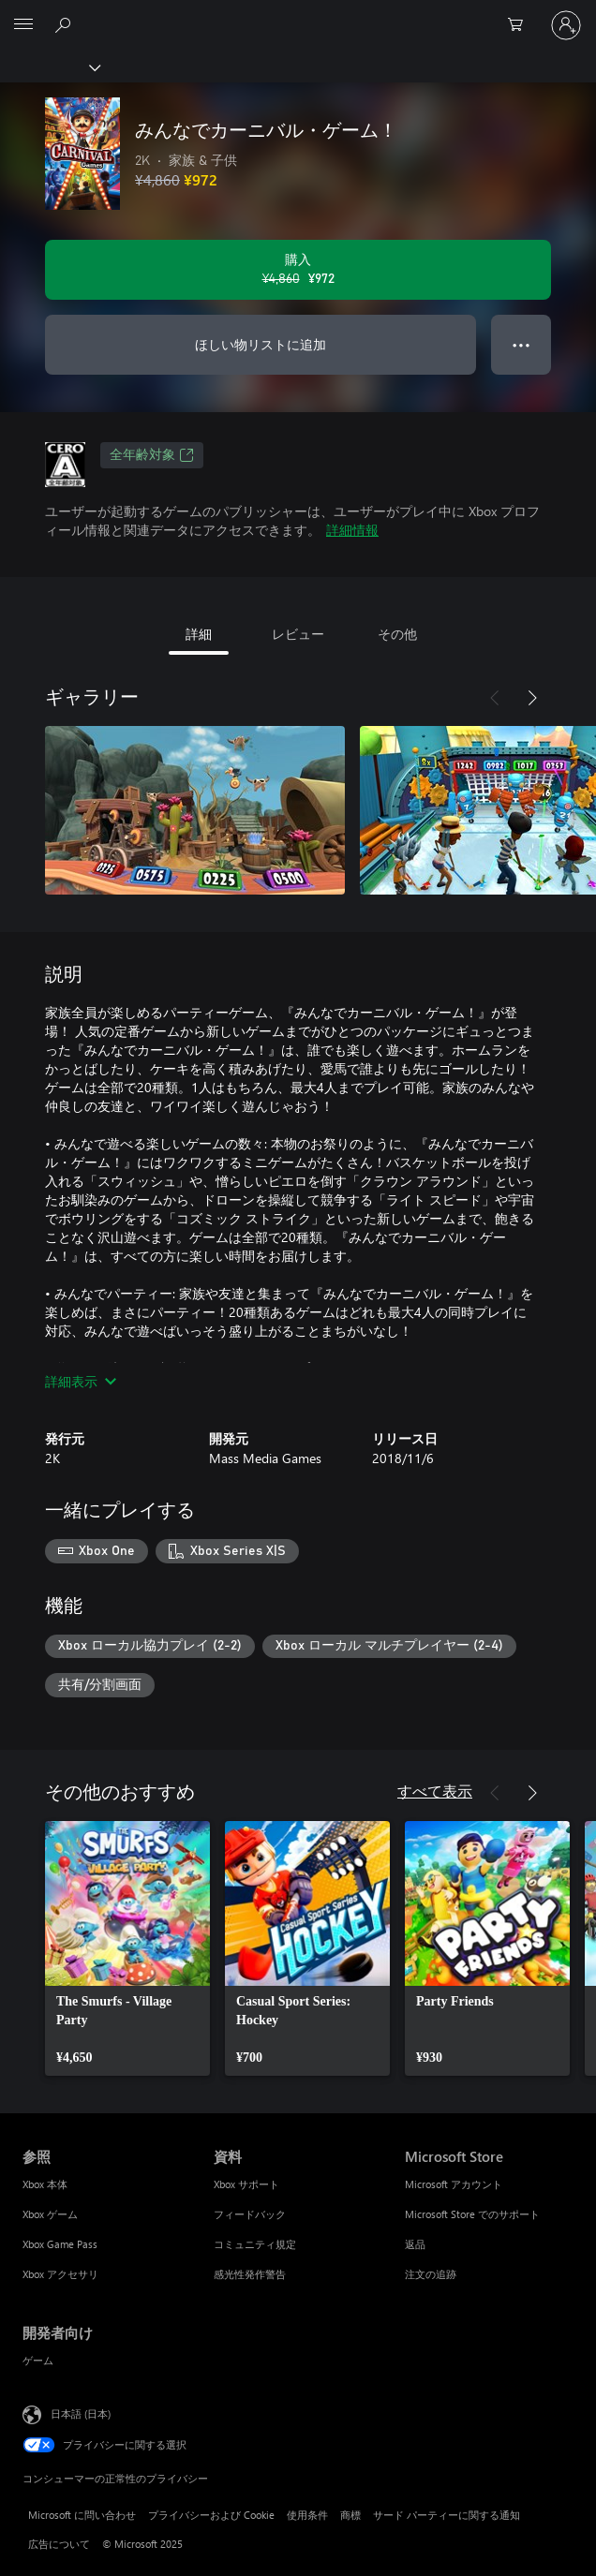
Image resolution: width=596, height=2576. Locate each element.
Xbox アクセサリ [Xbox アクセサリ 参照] (60, 2274)
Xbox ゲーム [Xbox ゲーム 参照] (50, 2214)
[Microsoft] (297, 14)
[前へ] (495, 698)
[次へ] (532, 698)
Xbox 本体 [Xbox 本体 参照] (44, 2184)
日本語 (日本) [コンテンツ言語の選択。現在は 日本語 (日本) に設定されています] (81, 2413)
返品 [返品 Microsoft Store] (415, 2244)
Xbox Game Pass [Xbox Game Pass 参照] (59, 2244)
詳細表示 (80, 1381)
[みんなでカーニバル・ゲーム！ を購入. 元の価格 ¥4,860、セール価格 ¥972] (298, 270)
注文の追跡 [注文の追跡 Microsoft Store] (430, 2274)
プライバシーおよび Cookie (211, 2515)
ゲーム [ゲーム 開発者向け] (37, 2360)
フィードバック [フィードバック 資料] (250, 2214)
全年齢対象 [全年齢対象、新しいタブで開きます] (152, 455)
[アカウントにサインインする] (566, 25)
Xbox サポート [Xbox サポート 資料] (246, 2184)
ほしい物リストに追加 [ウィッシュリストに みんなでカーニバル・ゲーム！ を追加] (260, 344)
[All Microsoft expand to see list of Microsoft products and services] (23, 25)
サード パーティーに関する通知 (446, 2515)
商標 (350, 2515)
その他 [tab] (397, 634)
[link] (127, 1948)
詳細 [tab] (199, 634)
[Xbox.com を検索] (66, 24)
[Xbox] (49, 66)
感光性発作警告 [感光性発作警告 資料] (250, 2274)
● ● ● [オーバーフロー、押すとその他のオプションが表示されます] (521, 344)
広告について (59, 2544)
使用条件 (307, 2515)
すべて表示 (434, 1790)
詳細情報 (352, 530)
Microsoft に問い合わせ (82, 2515)
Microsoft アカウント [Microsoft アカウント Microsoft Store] (453, 2184)
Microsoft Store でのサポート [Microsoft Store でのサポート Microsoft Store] (472, 2214)
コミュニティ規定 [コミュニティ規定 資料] (255, 2244)
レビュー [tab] (298, 634)
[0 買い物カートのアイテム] (521, 25)
